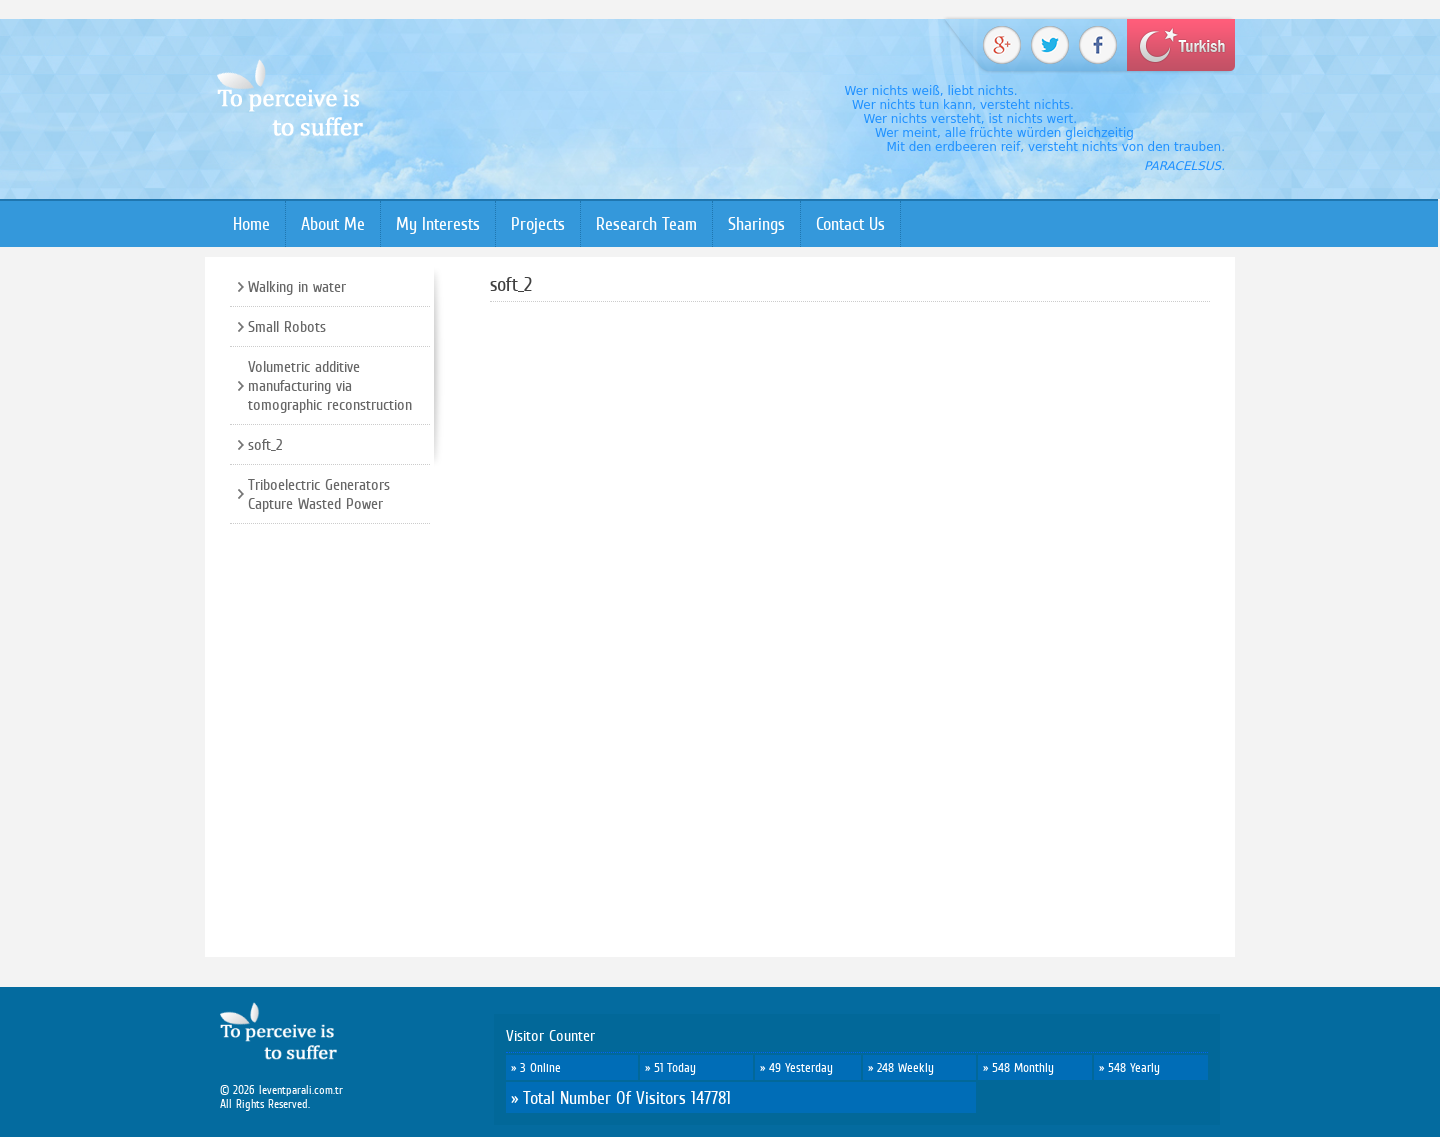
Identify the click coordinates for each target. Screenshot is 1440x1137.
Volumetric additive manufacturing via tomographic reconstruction (330, 385)
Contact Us (850, 223)
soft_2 (265, 444)
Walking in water (297, 286)
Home (251, 223)
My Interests (438, 223)
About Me (333, 223)
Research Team (646, 223)
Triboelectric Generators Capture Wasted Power (319, 494)
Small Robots (287, 326)
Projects (538, 223)
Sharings (756, 223)
